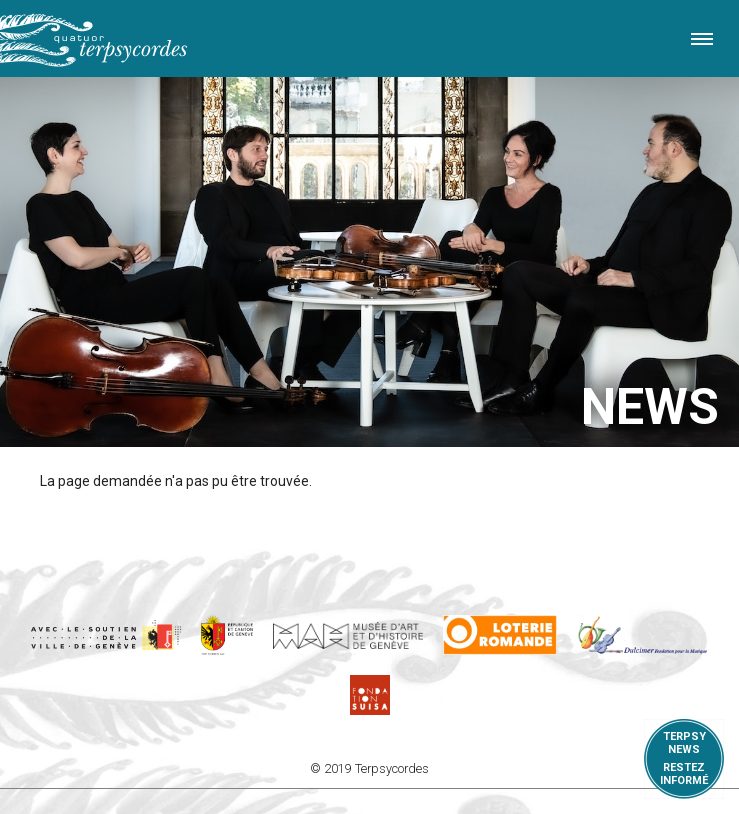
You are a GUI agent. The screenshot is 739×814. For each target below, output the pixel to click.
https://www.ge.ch (227, 635)
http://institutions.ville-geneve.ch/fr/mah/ (348, 635)
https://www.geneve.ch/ (106, 635)
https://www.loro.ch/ (500, 635)
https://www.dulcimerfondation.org (642, 635)
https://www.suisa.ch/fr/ (370, 695)
